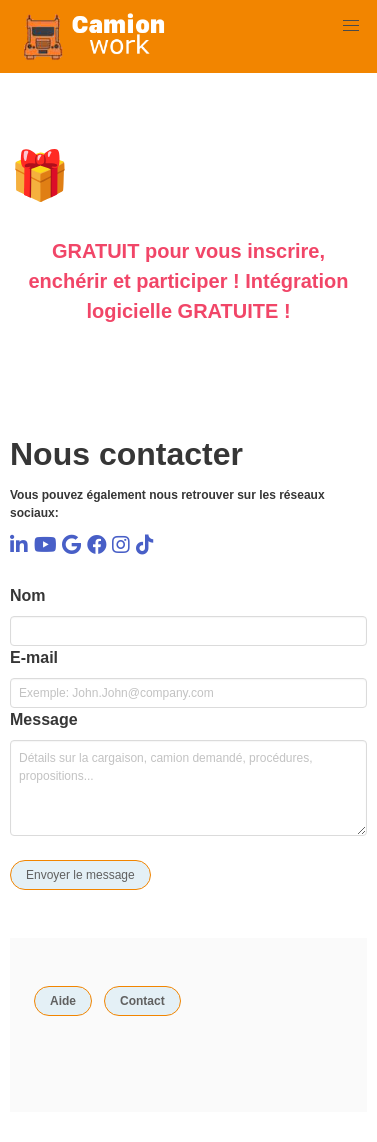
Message (44, 719)
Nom (28, 595)
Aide (63, 1001)
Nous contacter (126, 454)
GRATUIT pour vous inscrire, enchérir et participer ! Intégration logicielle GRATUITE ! (188, 281)
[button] (351, 26)
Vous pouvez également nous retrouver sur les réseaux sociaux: (167, 504)
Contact (142, 1001)
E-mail (34, 657)
